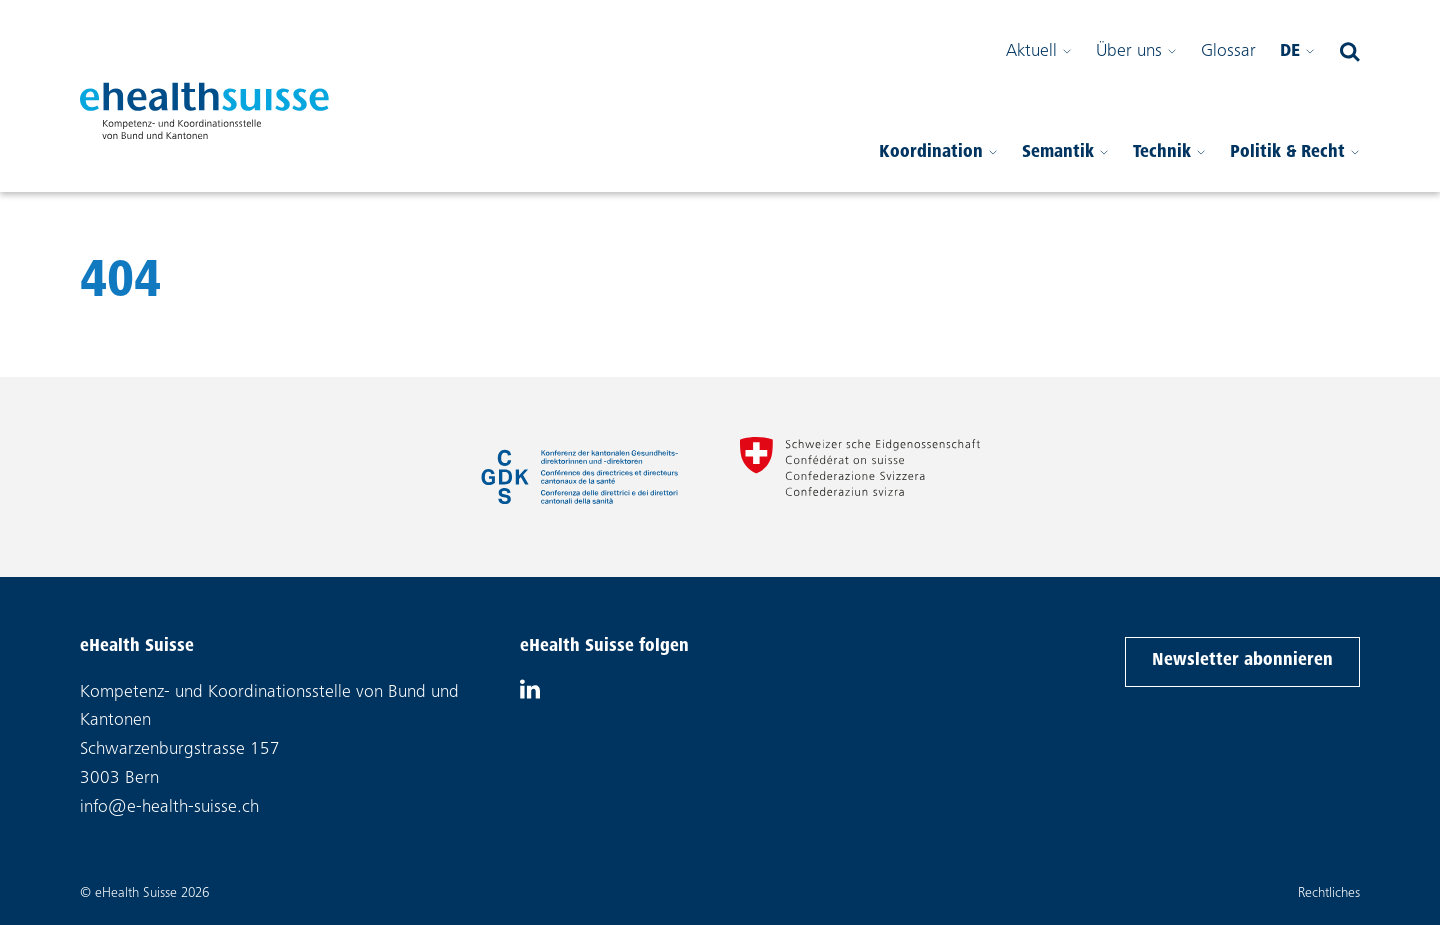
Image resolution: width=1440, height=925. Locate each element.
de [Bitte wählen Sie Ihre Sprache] (1297, 52)
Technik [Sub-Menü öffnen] (1169, 153)
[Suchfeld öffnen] (1350, 52)
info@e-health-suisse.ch (169, 808)
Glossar (1228, 52)
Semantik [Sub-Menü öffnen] (1065, 153)
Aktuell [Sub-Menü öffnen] (1039, 52)
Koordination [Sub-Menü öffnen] (938, 153)
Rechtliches (1329, 894)
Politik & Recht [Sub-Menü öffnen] (1295, 153)
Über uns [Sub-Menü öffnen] (1136, 52)
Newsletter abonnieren (1242, 658)
